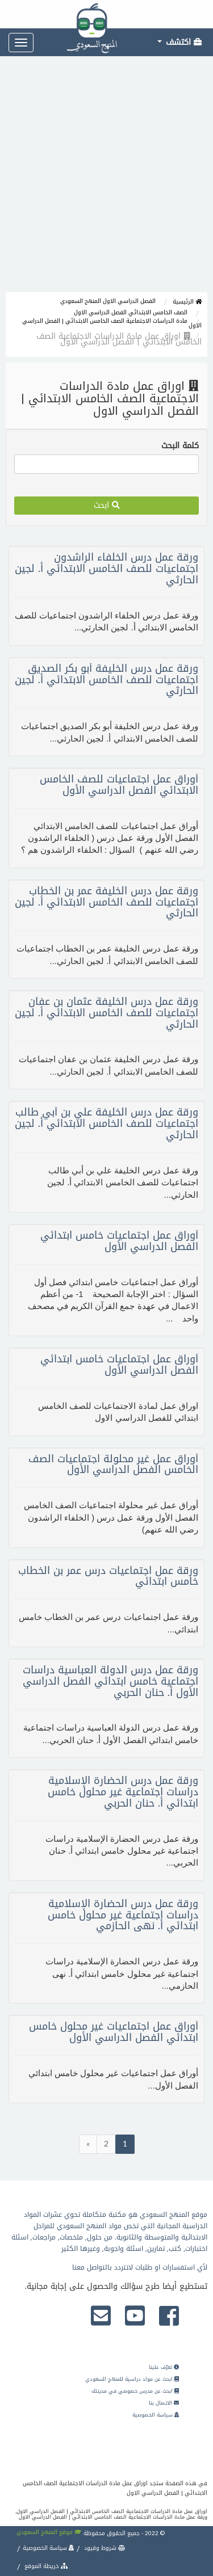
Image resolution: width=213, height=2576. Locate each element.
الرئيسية (187, 301)
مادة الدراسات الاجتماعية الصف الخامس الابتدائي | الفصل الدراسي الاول (112, 323)
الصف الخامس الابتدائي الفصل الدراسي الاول (130, 312)
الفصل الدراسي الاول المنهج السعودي (108, 301)
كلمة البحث (180, 446)
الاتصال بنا (164, 2403)
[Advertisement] (106, 180)
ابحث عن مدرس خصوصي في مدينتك (135, 2391)
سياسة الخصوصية (155, 2415)
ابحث (107, 505)
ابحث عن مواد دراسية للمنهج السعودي (132, 2379)
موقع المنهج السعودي (49, 2532)
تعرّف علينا (164, 2367)
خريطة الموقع (45, 2566)
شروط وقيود (104, 2548)
